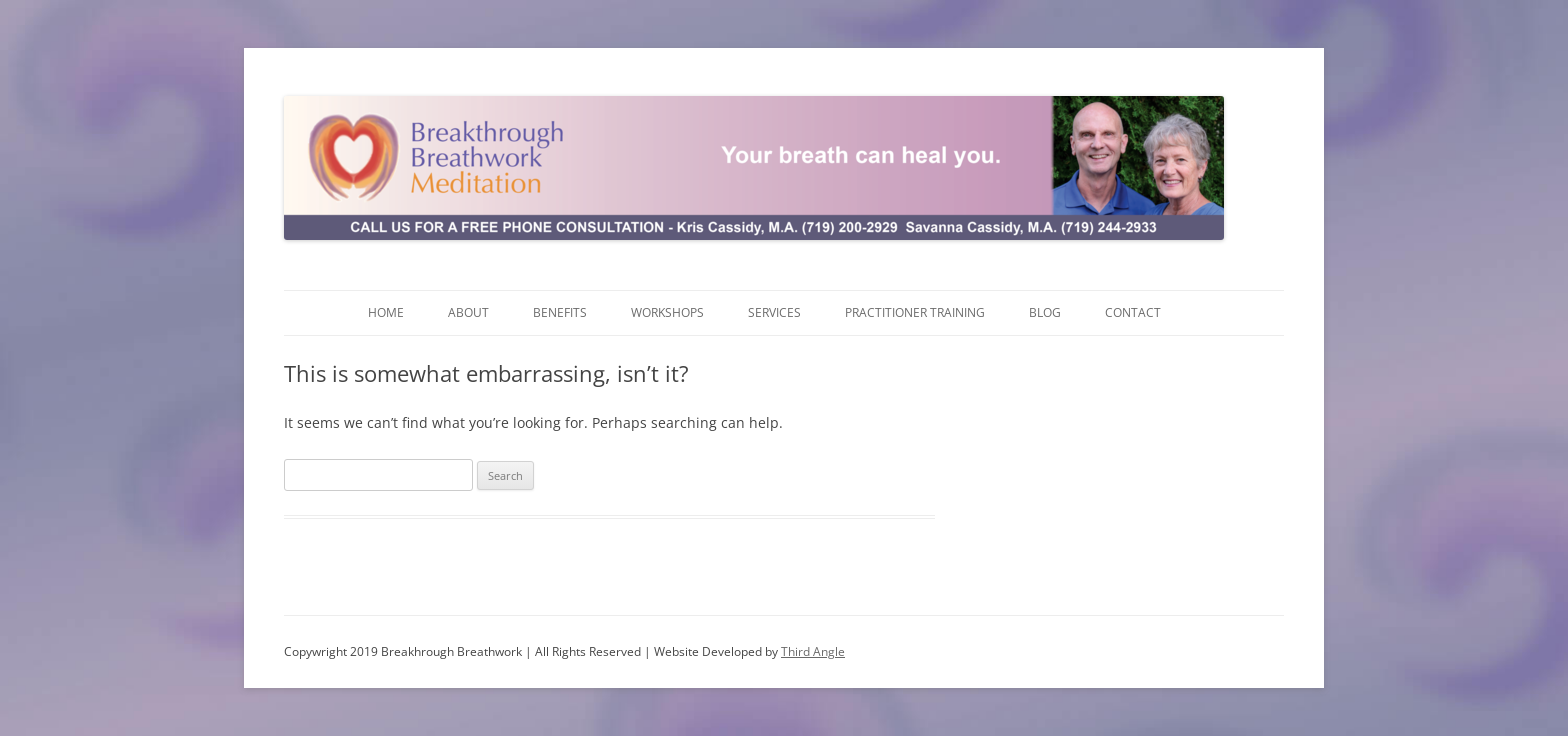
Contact (1133, 312)
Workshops (667, 312)
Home (386, 312)
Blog (1045, 312)
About (468, 312)
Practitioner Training (915, 312)
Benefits (560, 312)
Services (774, 312)
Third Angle (813, 651)
